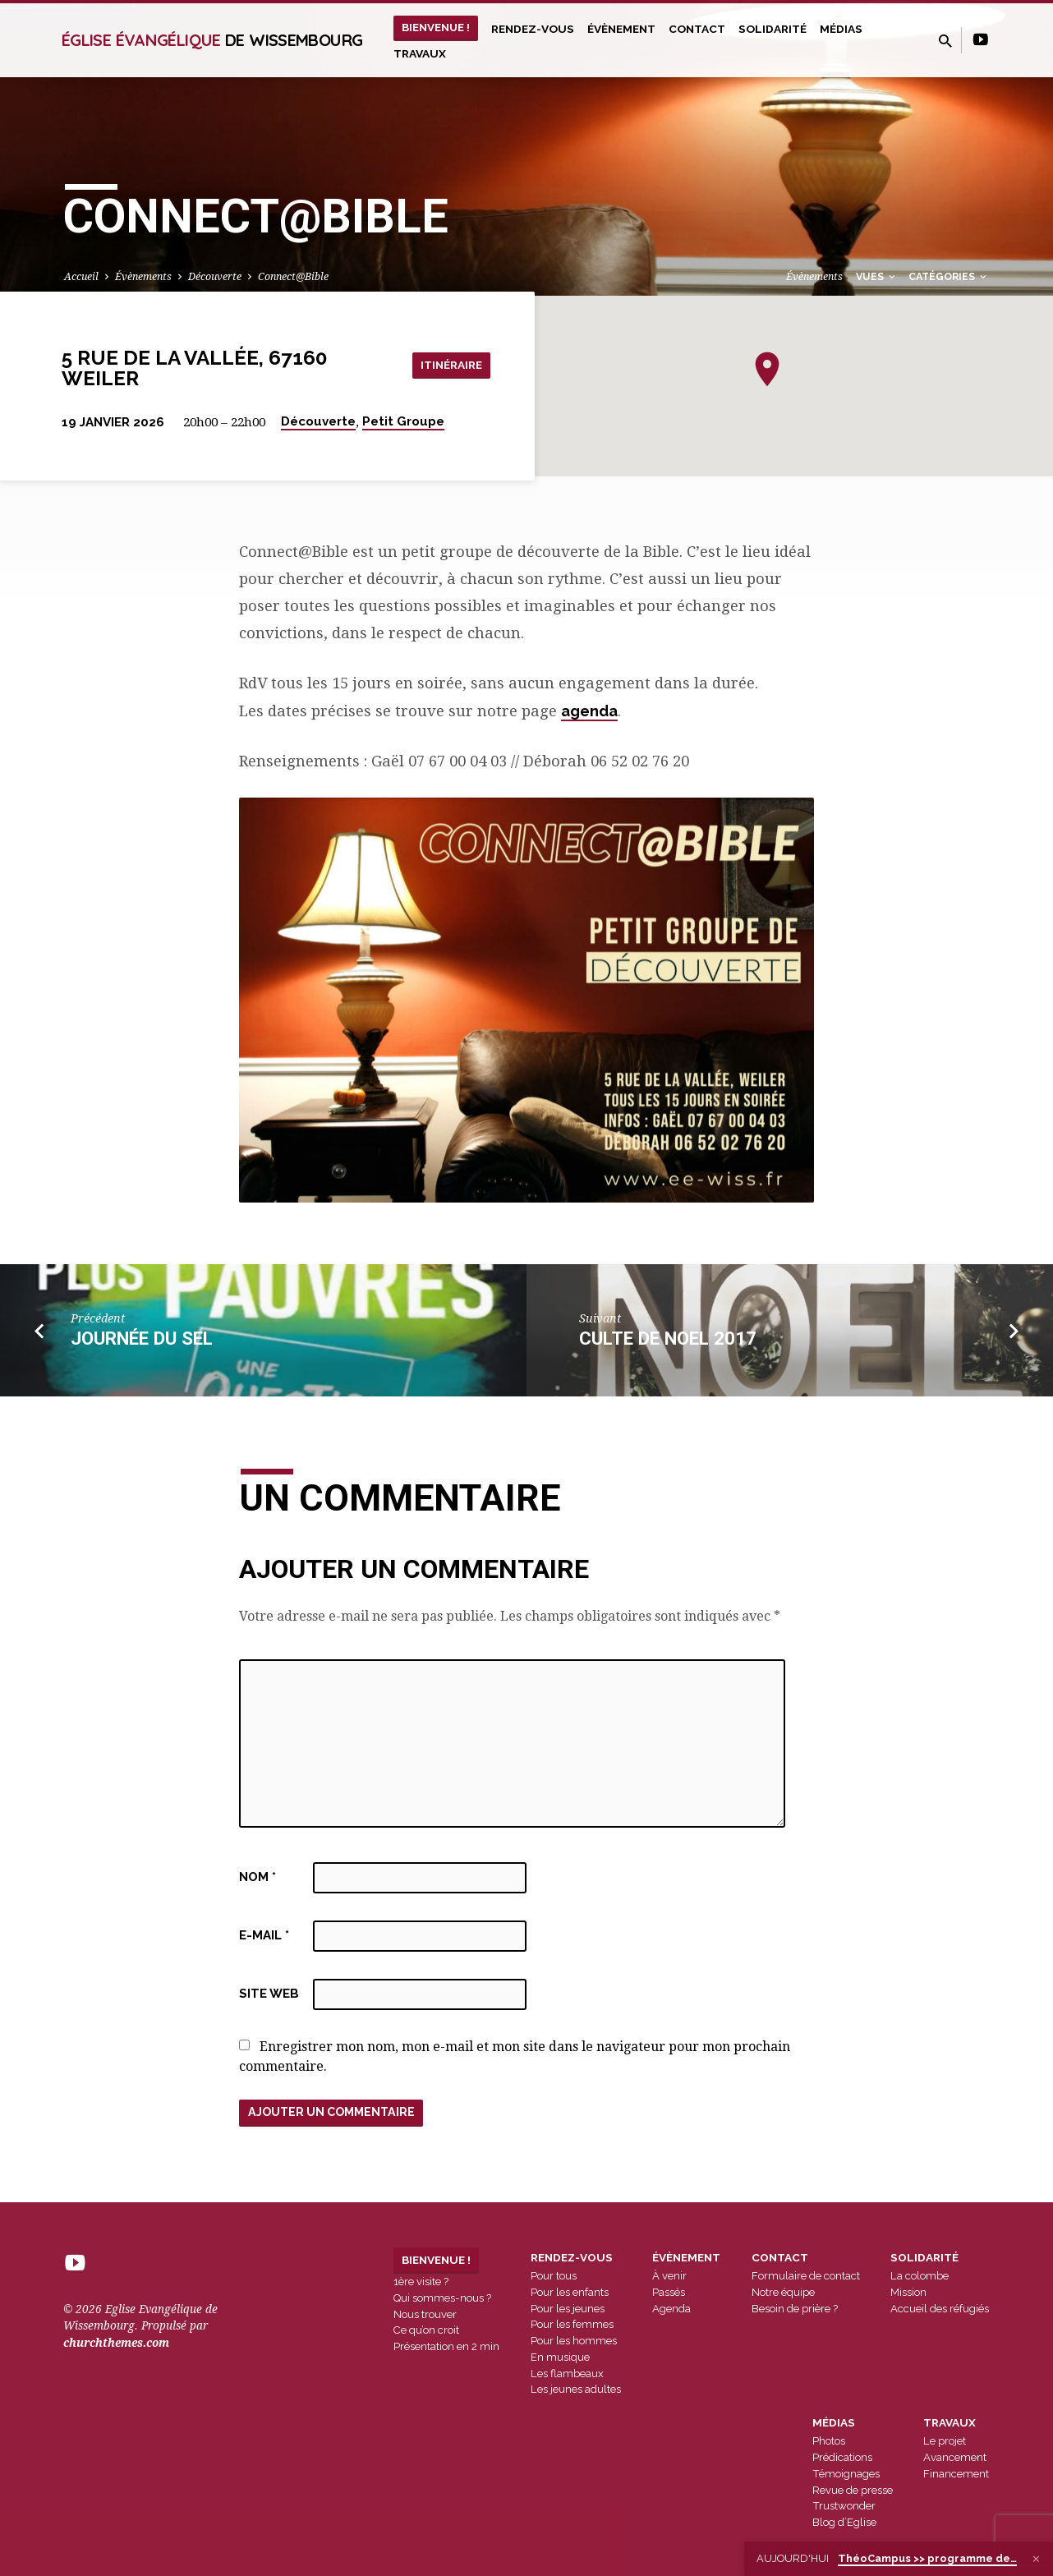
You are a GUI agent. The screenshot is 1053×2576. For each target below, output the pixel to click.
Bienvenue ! (436, 27)
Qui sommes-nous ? (442, 2299)
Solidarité (772, 28)
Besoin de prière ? (795, 2308)
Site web (269, 1993)
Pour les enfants (570, 2293)
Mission (908, 2293)
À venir (669, 2276)
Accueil (81, 276)
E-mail (264, 1935)
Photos (828, 2442)
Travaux (419, 53)
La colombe (919, 2276)
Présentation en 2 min (446, 2347)
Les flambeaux (567, 2374)
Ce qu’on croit (426, 2331)
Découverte (214, 276)
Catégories (948, 276)
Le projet (944, 2442)
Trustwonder (844, 2506)
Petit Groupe (403, 421)
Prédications (842, 2458)
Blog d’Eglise (844, 2523)
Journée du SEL (142, 1338)
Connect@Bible (293, 276)
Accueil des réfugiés (939, 2308)
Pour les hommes (574, 2341)
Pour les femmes (572, 2325)
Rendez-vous (532, 28)
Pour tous (554, 2276)
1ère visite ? (420, 2282)
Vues (877, 276)
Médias (841, 28)
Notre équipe (783, 2293)
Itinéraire (449, 363)
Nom (257, 1877)
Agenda (671, 2308)
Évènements (143, 276)
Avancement (954, 2458)
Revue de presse (852, 2490)
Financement (956, 2474)
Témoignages (846, 2474)
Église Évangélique (212, 40)
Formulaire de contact (806, 2276)
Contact (697, 28)
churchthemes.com (116, 2343)
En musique (560, 2358)
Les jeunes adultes (576, 2390)
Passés (668, 2293)
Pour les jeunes (568, 2308)
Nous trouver (425, 2314)
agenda (589, 711)
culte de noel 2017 (667, 1338)
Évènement (621, 28)
